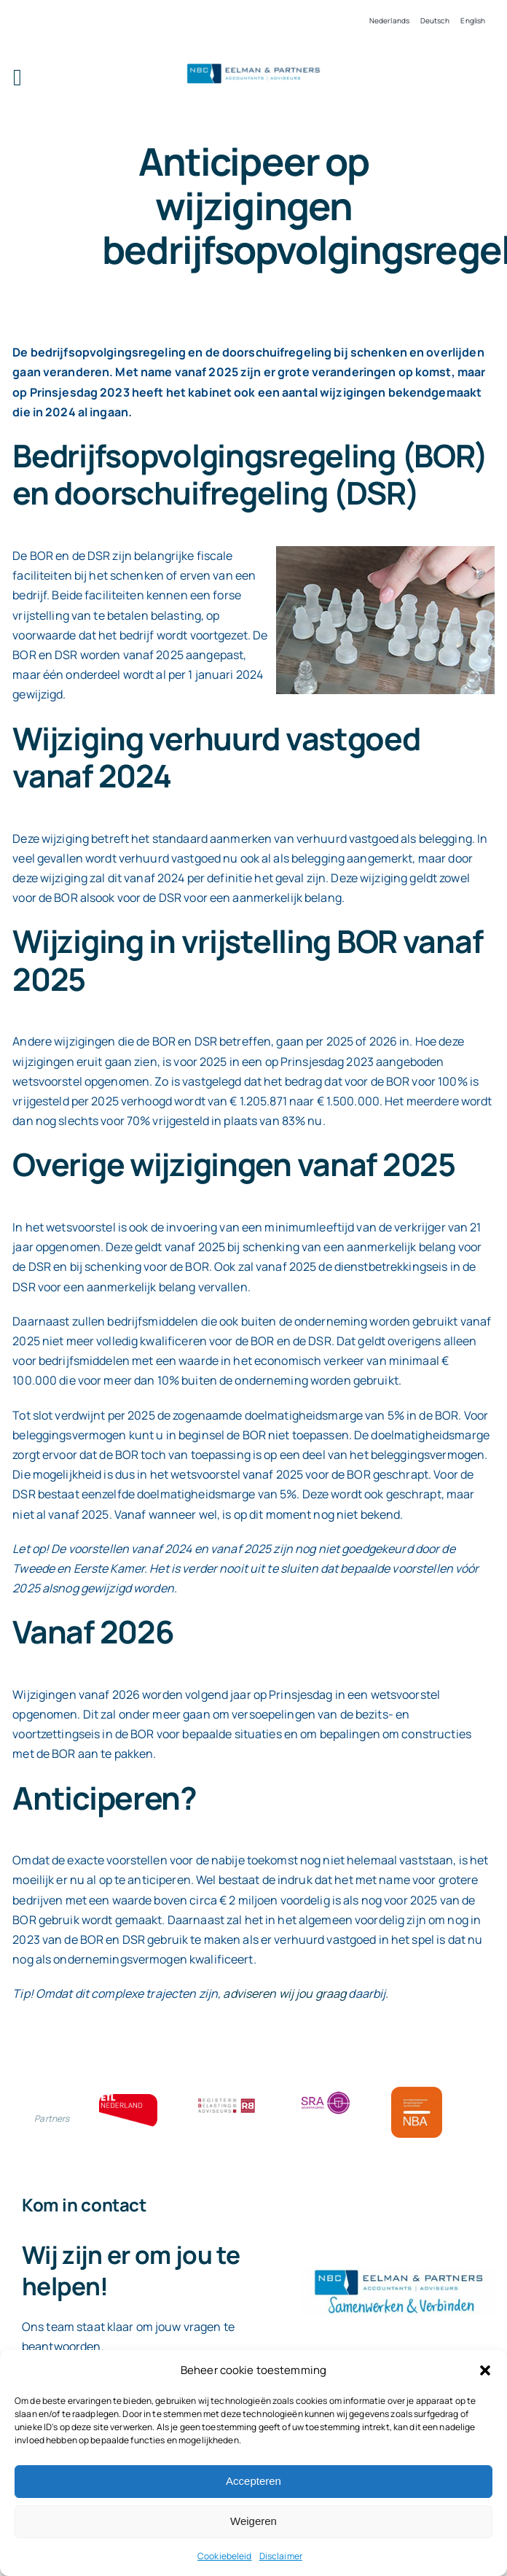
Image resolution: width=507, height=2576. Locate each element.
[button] (485, 2370)
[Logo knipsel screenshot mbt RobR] (253, 66)
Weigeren (253, 2521)
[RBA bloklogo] (226, 2100)
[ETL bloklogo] (128, 2100)
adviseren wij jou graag (284, 1993)
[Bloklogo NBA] (416, 2093)
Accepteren (253, 2481)
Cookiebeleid (224, 2556)
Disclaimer (280, 2556)
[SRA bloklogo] (325, 2093)
